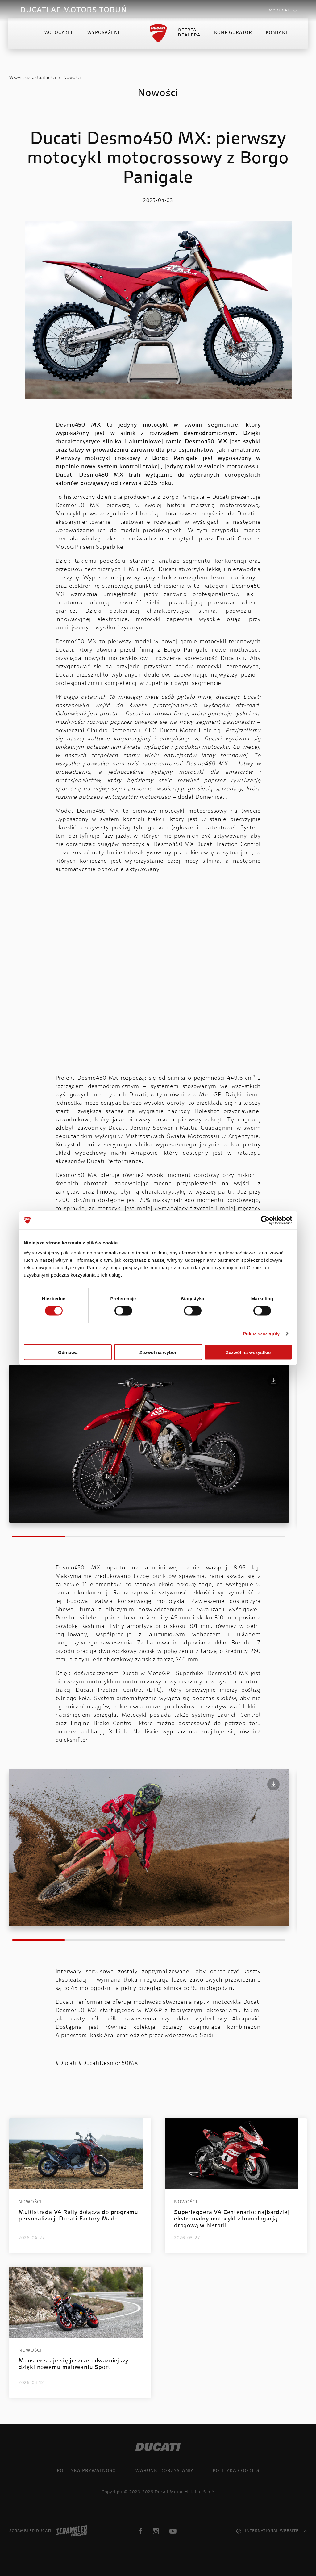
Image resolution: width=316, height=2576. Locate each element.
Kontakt (276, 38)
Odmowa (67, 1352)
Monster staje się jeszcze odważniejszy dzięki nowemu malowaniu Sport (73, 2364)
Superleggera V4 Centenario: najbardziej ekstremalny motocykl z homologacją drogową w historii (231, 2219)
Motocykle (59, 38)
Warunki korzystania (164, 2471)
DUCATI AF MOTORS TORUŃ (73, 10)
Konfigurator (232, 38)
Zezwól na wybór (158, 1352)
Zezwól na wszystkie (248, 1352)
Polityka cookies (236, 2471)
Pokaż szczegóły (261, 1333)
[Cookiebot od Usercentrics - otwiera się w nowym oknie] (265, 1220)
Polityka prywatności (87, 2471)
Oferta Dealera (188, 38)
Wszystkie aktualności (32, 78)
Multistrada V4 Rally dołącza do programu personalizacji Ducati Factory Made (78, 2216)
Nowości (72, 78)
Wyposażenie (105, 38)
